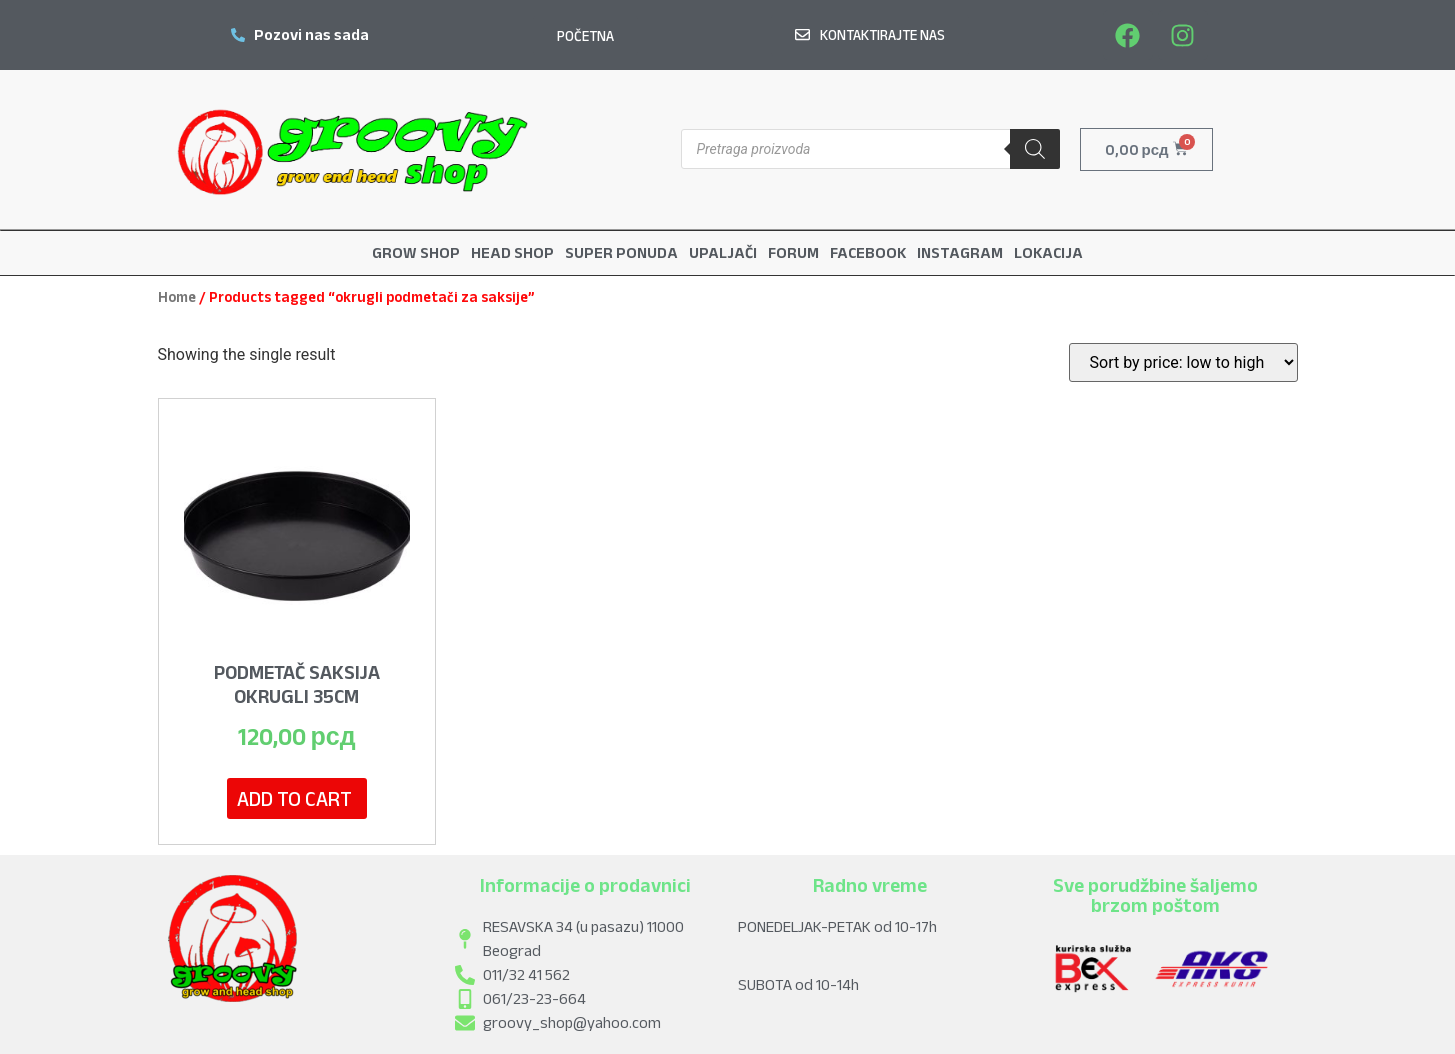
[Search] (1035, 149)
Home (177, 296)
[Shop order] (1183, 361)
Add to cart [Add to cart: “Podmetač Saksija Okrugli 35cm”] (294, 797)
